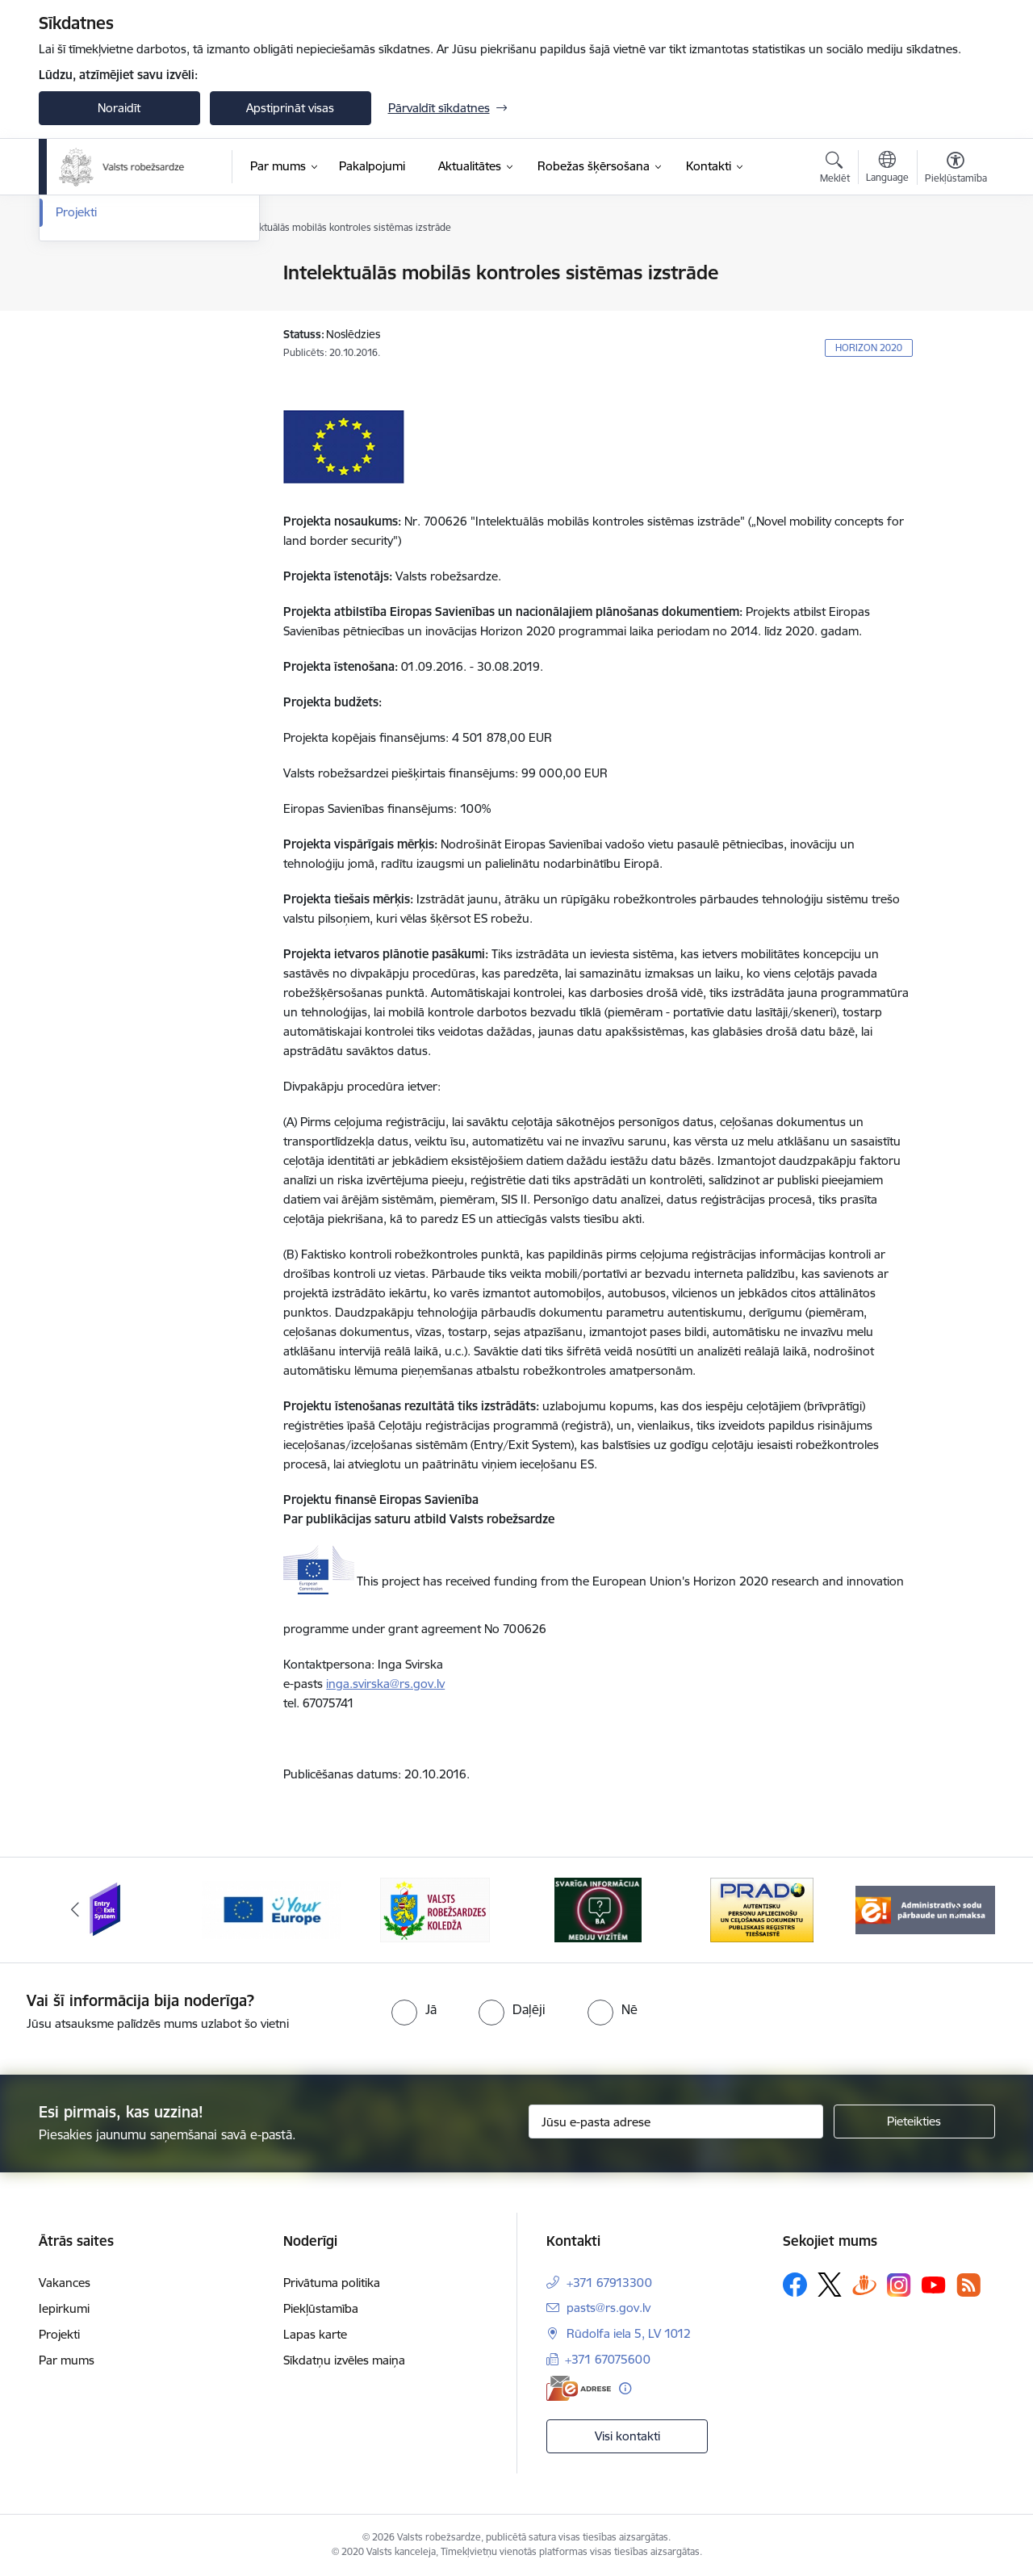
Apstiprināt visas (290, 107)
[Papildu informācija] (625, 2388)
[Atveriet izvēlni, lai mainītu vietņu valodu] (887, 168)
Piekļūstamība (320, 2308)
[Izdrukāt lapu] (955, 266)
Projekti (76, 386)
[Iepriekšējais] (76, 1910)
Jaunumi (79, 301)
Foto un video (93, 329)
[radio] (414, 2009)
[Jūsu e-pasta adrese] (676, 2121)
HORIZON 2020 (868, 347)
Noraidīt (119, 107)
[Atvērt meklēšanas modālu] (835, 169)
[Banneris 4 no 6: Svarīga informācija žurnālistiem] (598, 1908)
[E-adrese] (578, 2388)
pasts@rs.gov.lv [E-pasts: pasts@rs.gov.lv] (608, 2307)
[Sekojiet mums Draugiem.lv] (864, 2284)
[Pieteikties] (914, 2121)
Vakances (64, 2282)
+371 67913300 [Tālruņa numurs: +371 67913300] (609, 2282)
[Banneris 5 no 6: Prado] (761, 1908)
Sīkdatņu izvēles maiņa (344, 2360)
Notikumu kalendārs (110, 274)
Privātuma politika (331, 2282)
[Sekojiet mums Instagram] (899, 2285)
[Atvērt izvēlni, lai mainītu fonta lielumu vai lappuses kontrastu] (956, 169)
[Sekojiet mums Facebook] (795, 2284)
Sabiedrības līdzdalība (114, 358)
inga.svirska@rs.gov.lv (385, 1683)
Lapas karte (315, 2334)
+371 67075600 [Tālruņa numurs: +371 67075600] (607, 2359)
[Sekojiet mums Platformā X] (830, 2284)
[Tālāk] (958, 1910)
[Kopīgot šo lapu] (955, 306)
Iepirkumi (64, 2308)
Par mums (66, 2360)
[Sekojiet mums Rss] (968, 2285)
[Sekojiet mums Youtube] (934, 2283)
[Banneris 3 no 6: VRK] (435, 1908)
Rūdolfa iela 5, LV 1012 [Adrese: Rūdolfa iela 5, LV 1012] (629, 2333)
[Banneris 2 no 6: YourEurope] (271, 1908)
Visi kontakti (627, 2436)
